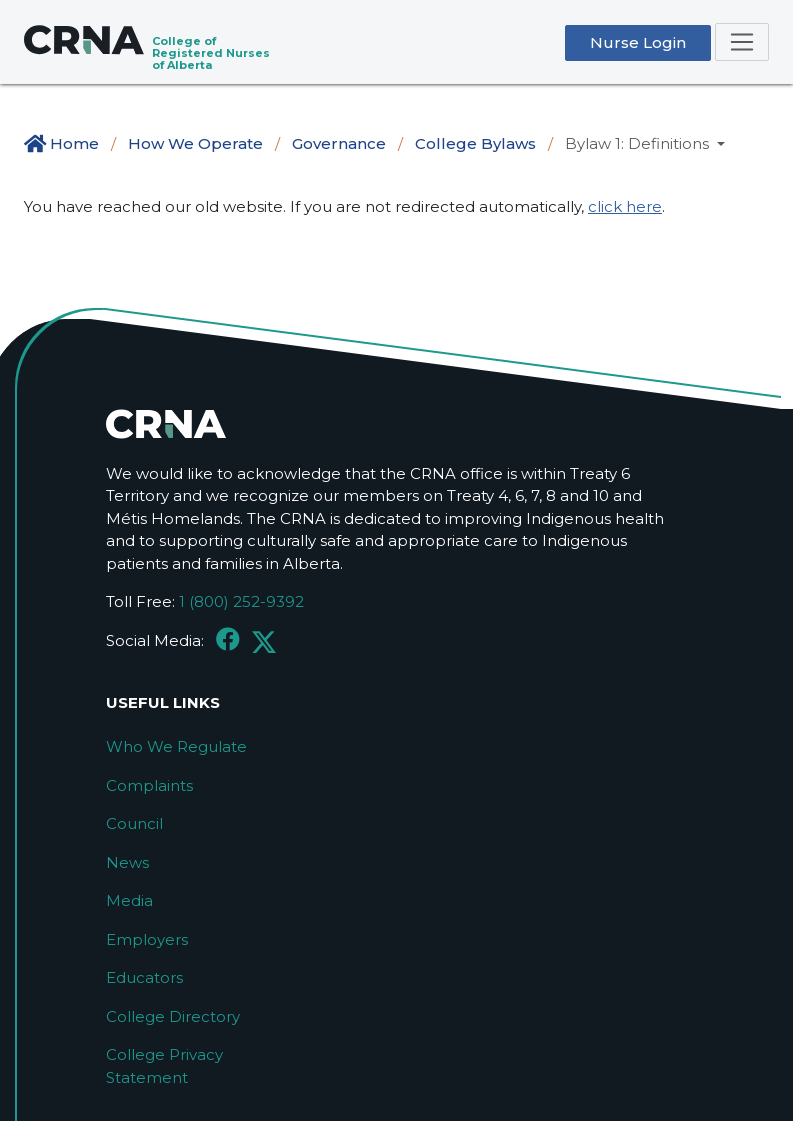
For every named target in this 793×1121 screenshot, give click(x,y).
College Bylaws (475, 143)
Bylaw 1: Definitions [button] (639, 143)
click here (625, 206)
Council (134, 823)
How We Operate (195, 143)
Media (129, 900)
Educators (144, 977)
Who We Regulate (176, 746)
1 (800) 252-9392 (241, 601)
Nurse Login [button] (638, 42)
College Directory (173, 1016)
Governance (339, 143)
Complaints (149, 785)
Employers (147, 939)
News (127, 862)
